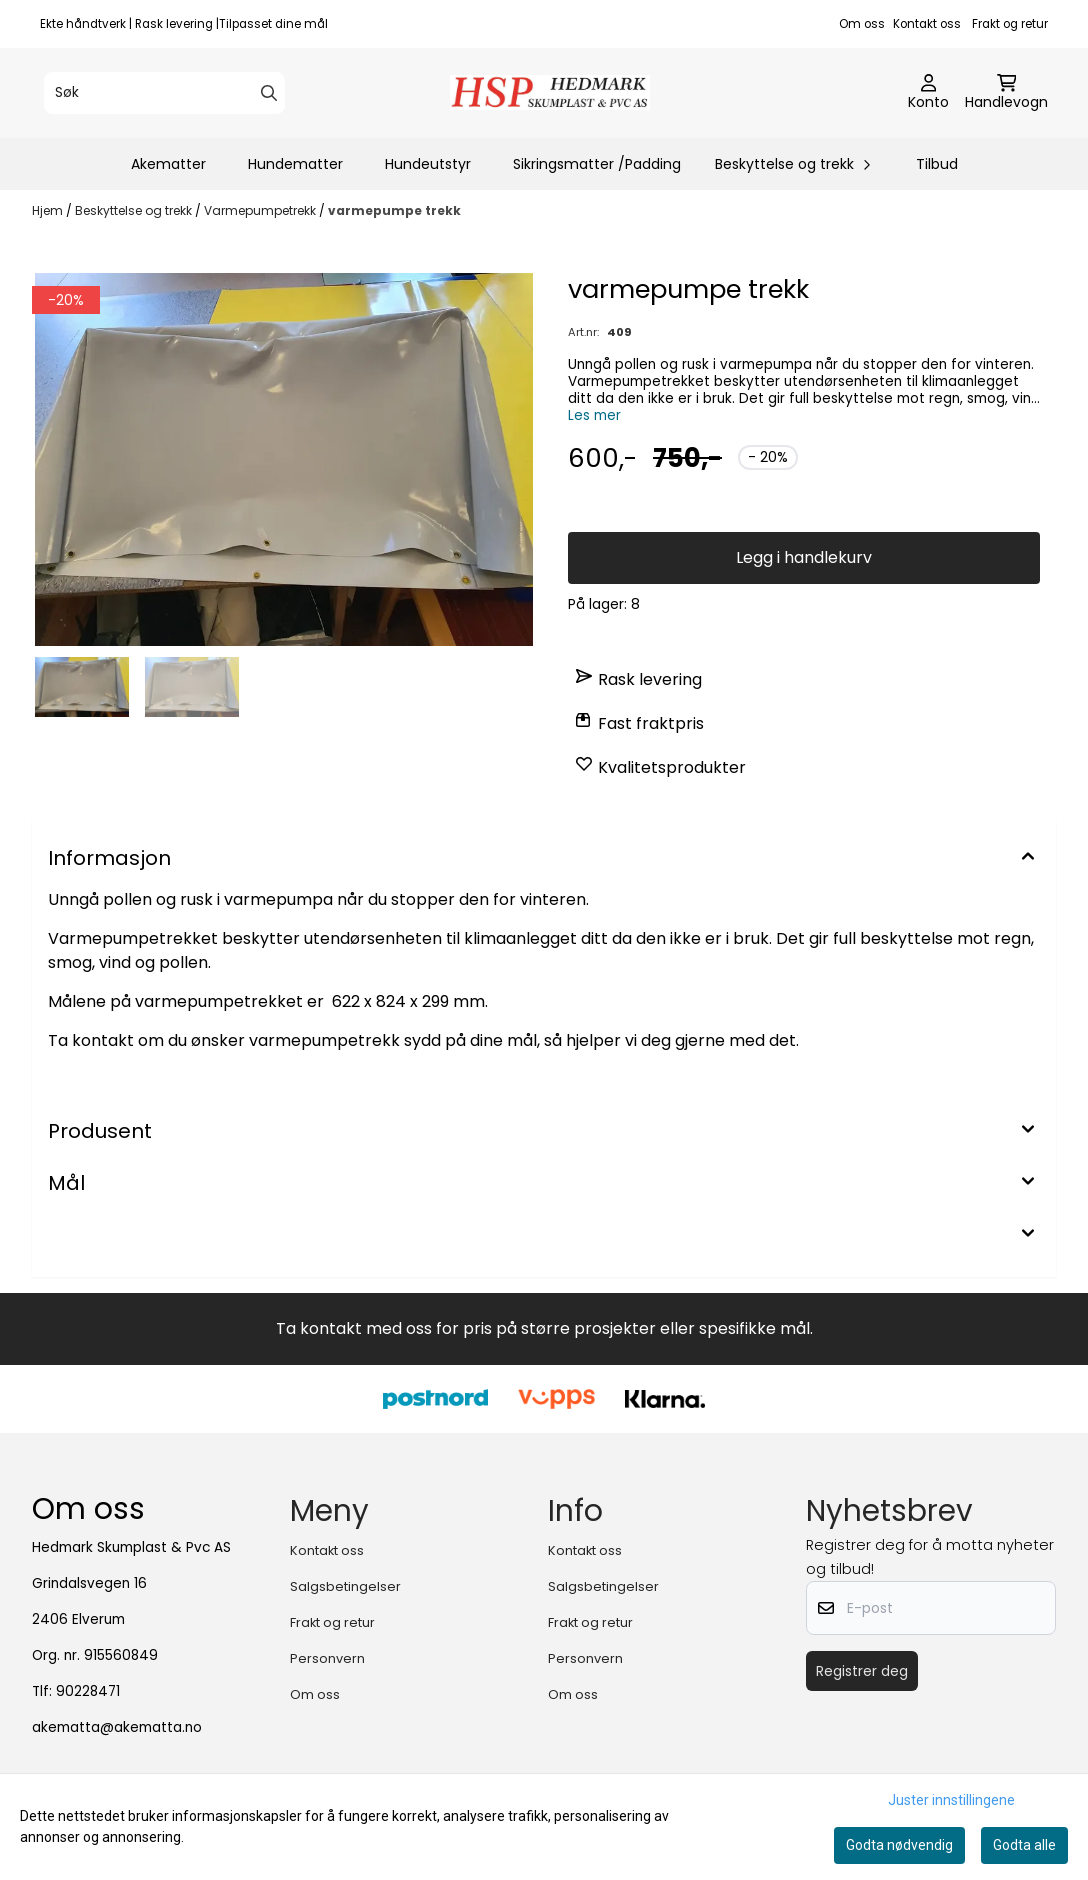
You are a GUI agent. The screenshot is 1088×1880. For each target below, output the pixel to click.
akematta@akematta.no (117, 1727)
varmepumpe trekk (394, 210)
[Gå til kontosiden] (928, 93)
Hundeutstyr (428, 164)
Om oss (862, 24)
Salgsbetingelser (345, 1586)
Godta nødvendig (899, 1845)
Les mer (594, 415)
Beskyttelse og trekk (135, 210)
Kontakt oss (927, 24)
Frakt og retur (1010, 24)
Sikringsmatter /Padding (597, 164)
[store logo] (550, 92)
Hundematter (295, 164)
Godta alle (1024, 1845)
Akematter (168, 164)
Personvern (327, 1658)
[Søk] (164, 93)
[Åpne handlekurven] (1006, 93)
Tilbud (937, 164)
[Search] (269, 93)
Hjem (49, 210)
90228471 (88, 1691)
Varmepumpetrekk (261, 210)
